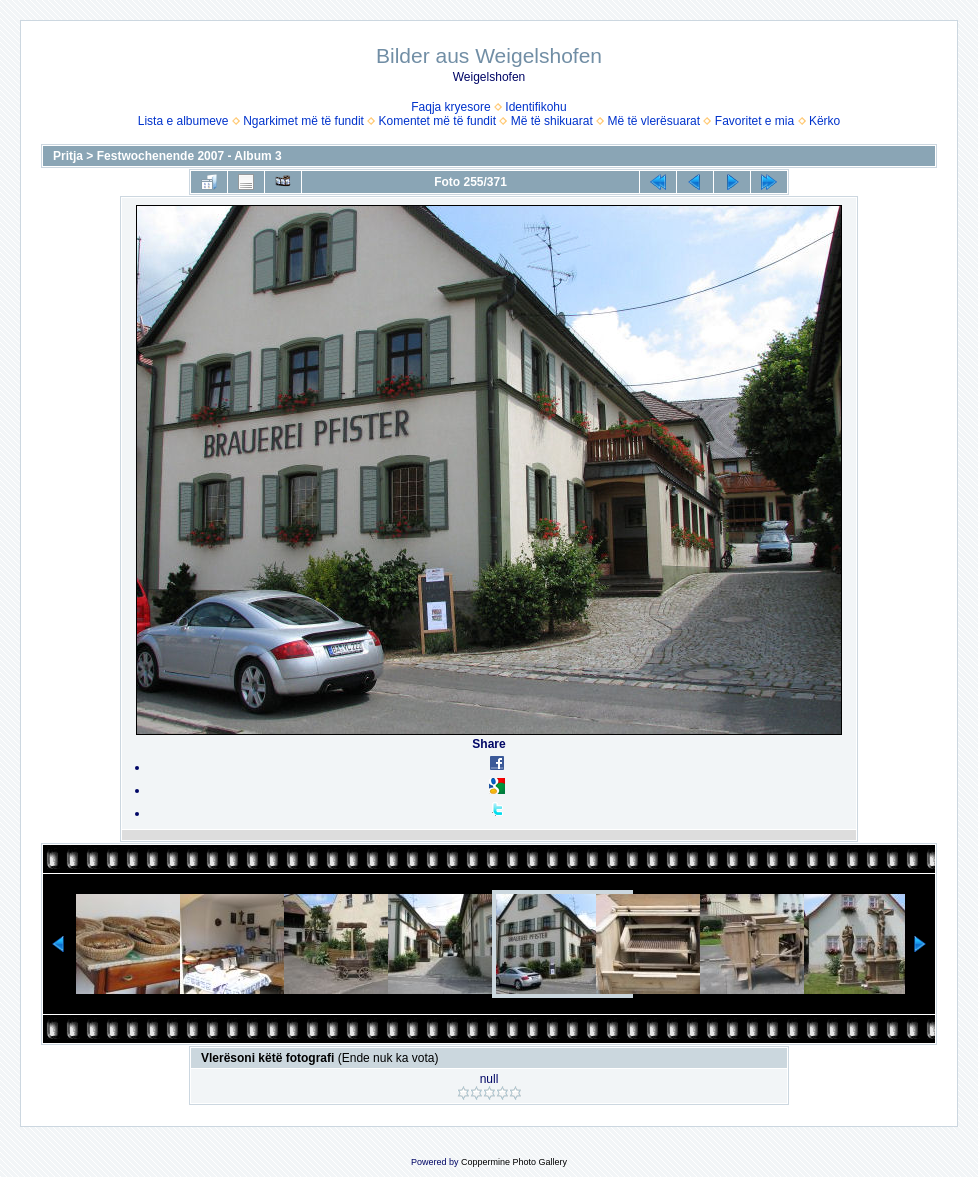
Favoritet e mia (754, 121)
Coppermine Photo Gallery (514, 1162)
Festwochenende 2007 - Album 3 (189, 156)
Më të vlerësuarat (653, 121)
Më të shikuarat (552, 121)
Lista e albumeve (183, 121)
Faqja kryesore (450, 107)
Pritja (68, 156)
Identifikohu (535, 107)
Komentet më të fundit (437, 121)
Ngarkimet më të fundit (303, 121)
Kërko (824, 121)
